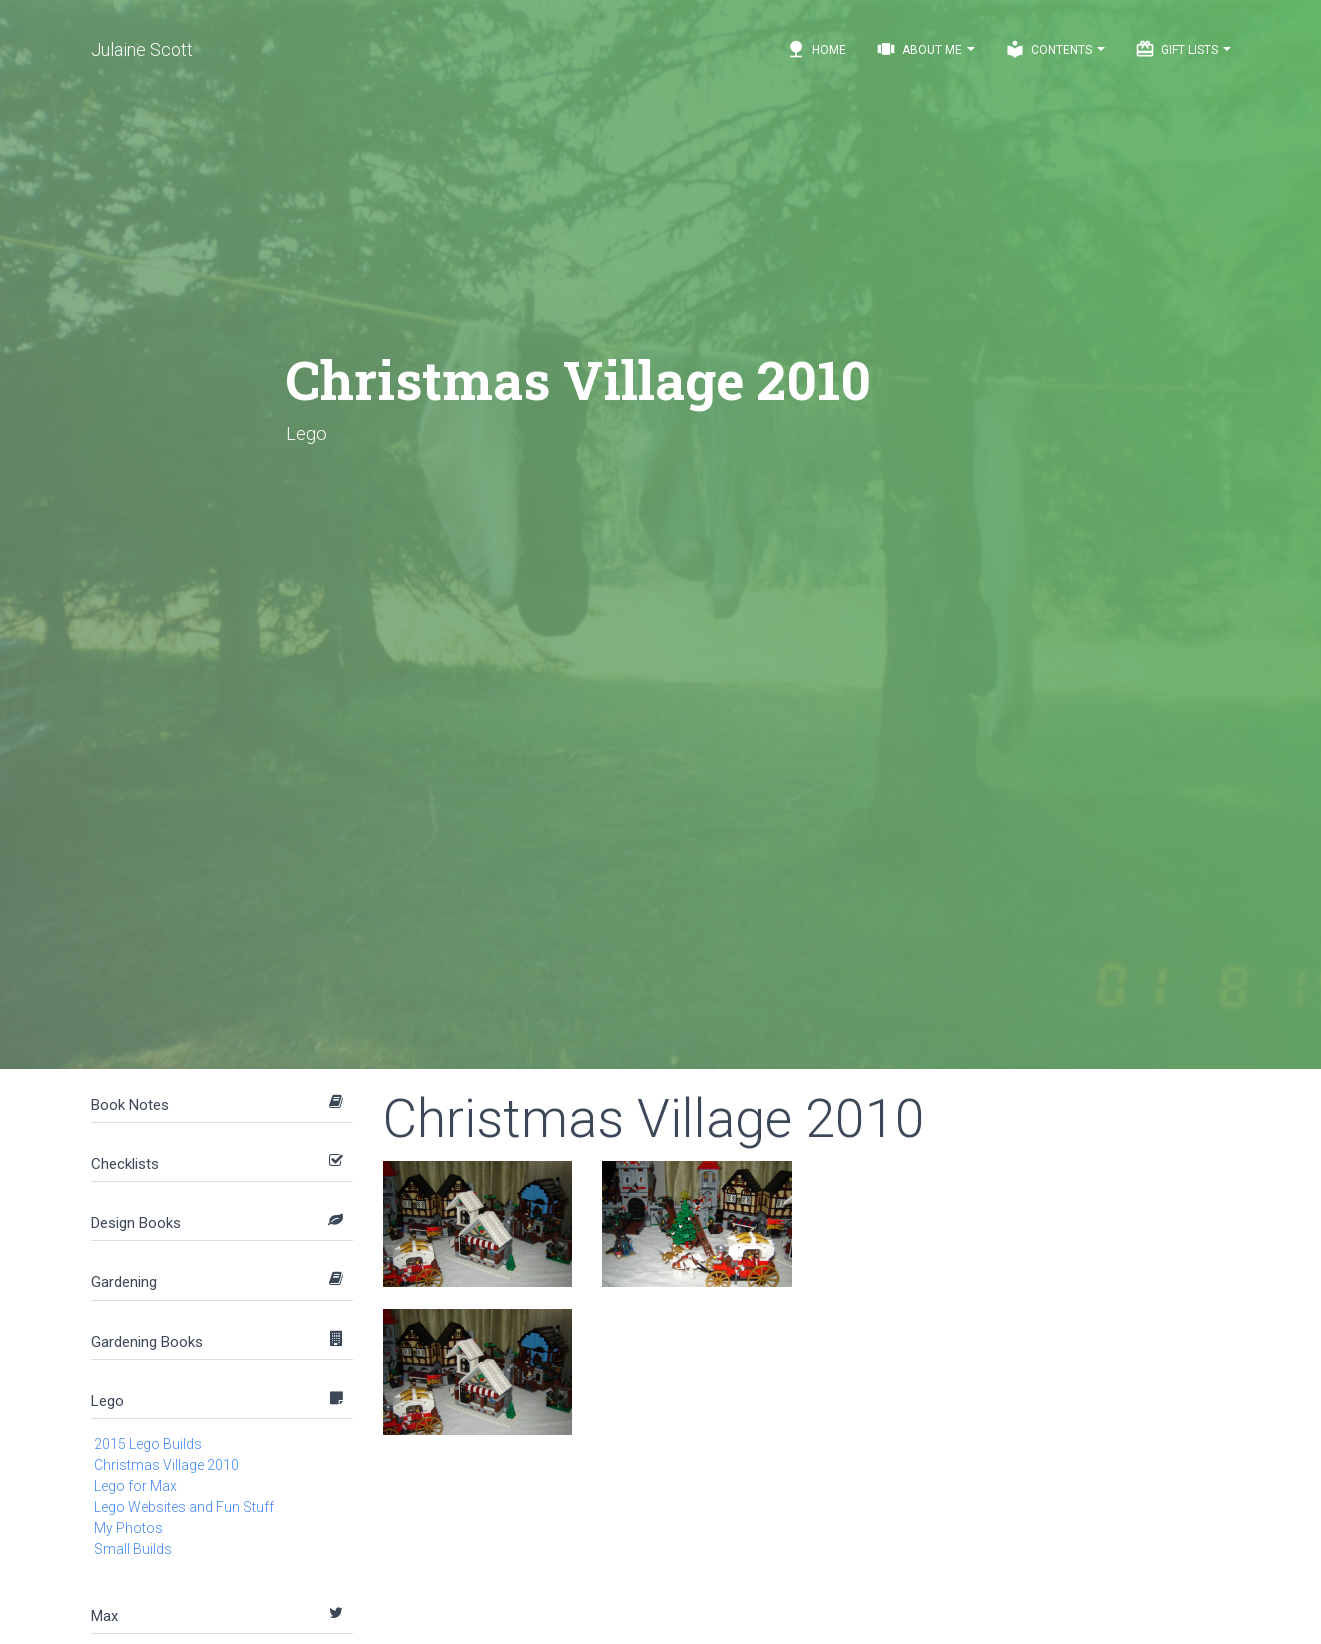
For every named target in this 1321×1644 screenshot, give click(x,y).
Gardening (124, 1282)
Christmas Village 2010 (166, 1465)
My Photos (128, 1528)
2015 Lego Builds (148, 1444)
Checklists (125, 1164)
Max (104, 1616)
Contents (1055, 49)
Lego (107, 1401)
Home (816, 49)
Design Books (136, 1223)
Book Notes (130, 1105)
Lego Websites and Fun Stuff (184, 1507)
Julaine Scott (142, 49)
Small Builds (133, 1549)
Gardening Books (147, 1342)
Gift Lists (1183, 49)
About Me (925, 49)
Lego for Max (135, 1486)
